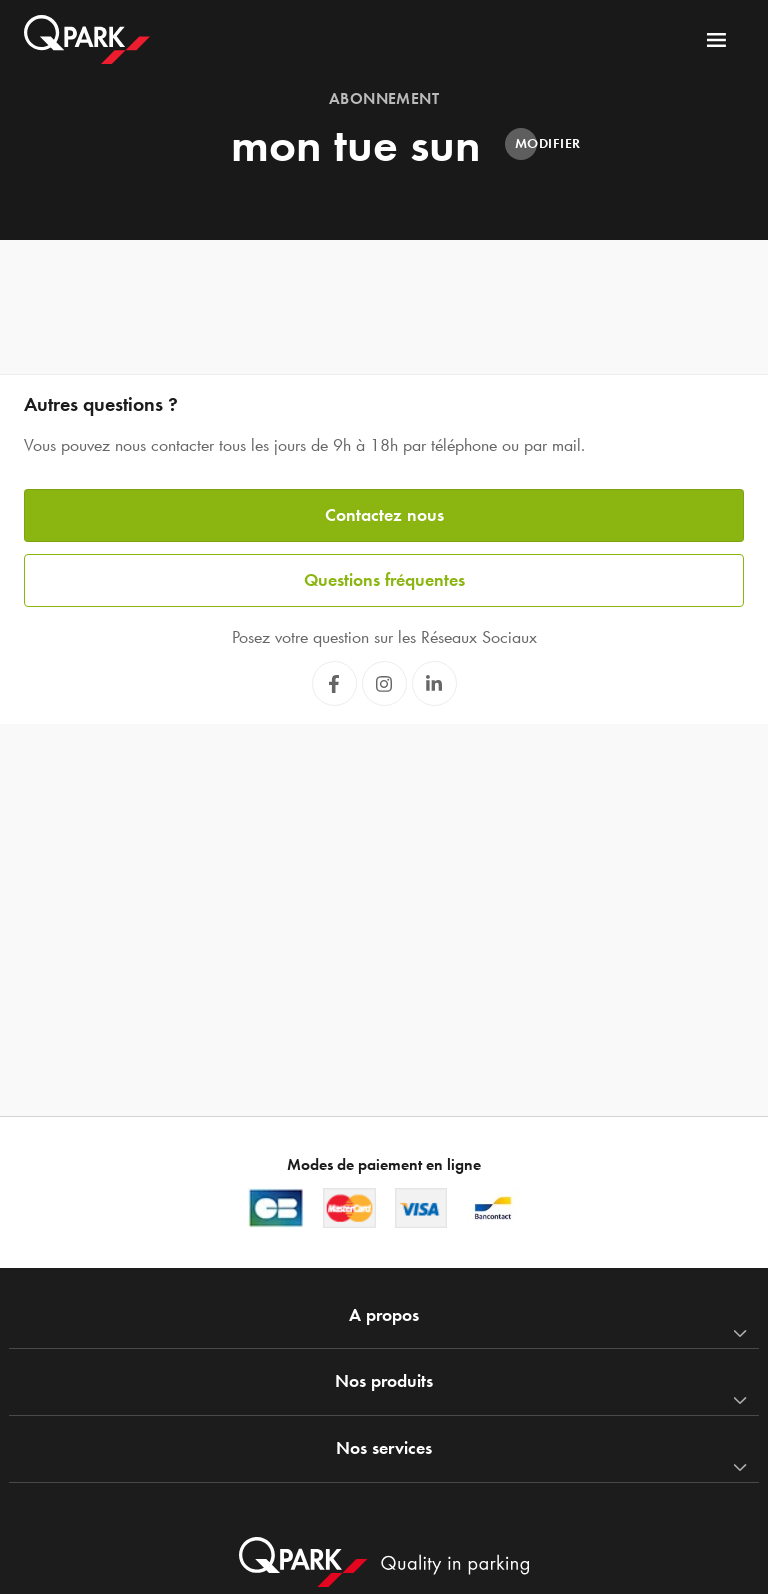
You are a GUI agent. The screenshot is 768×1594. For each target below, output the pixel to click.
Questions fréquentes (384, 580)
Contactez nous (384, 515)
